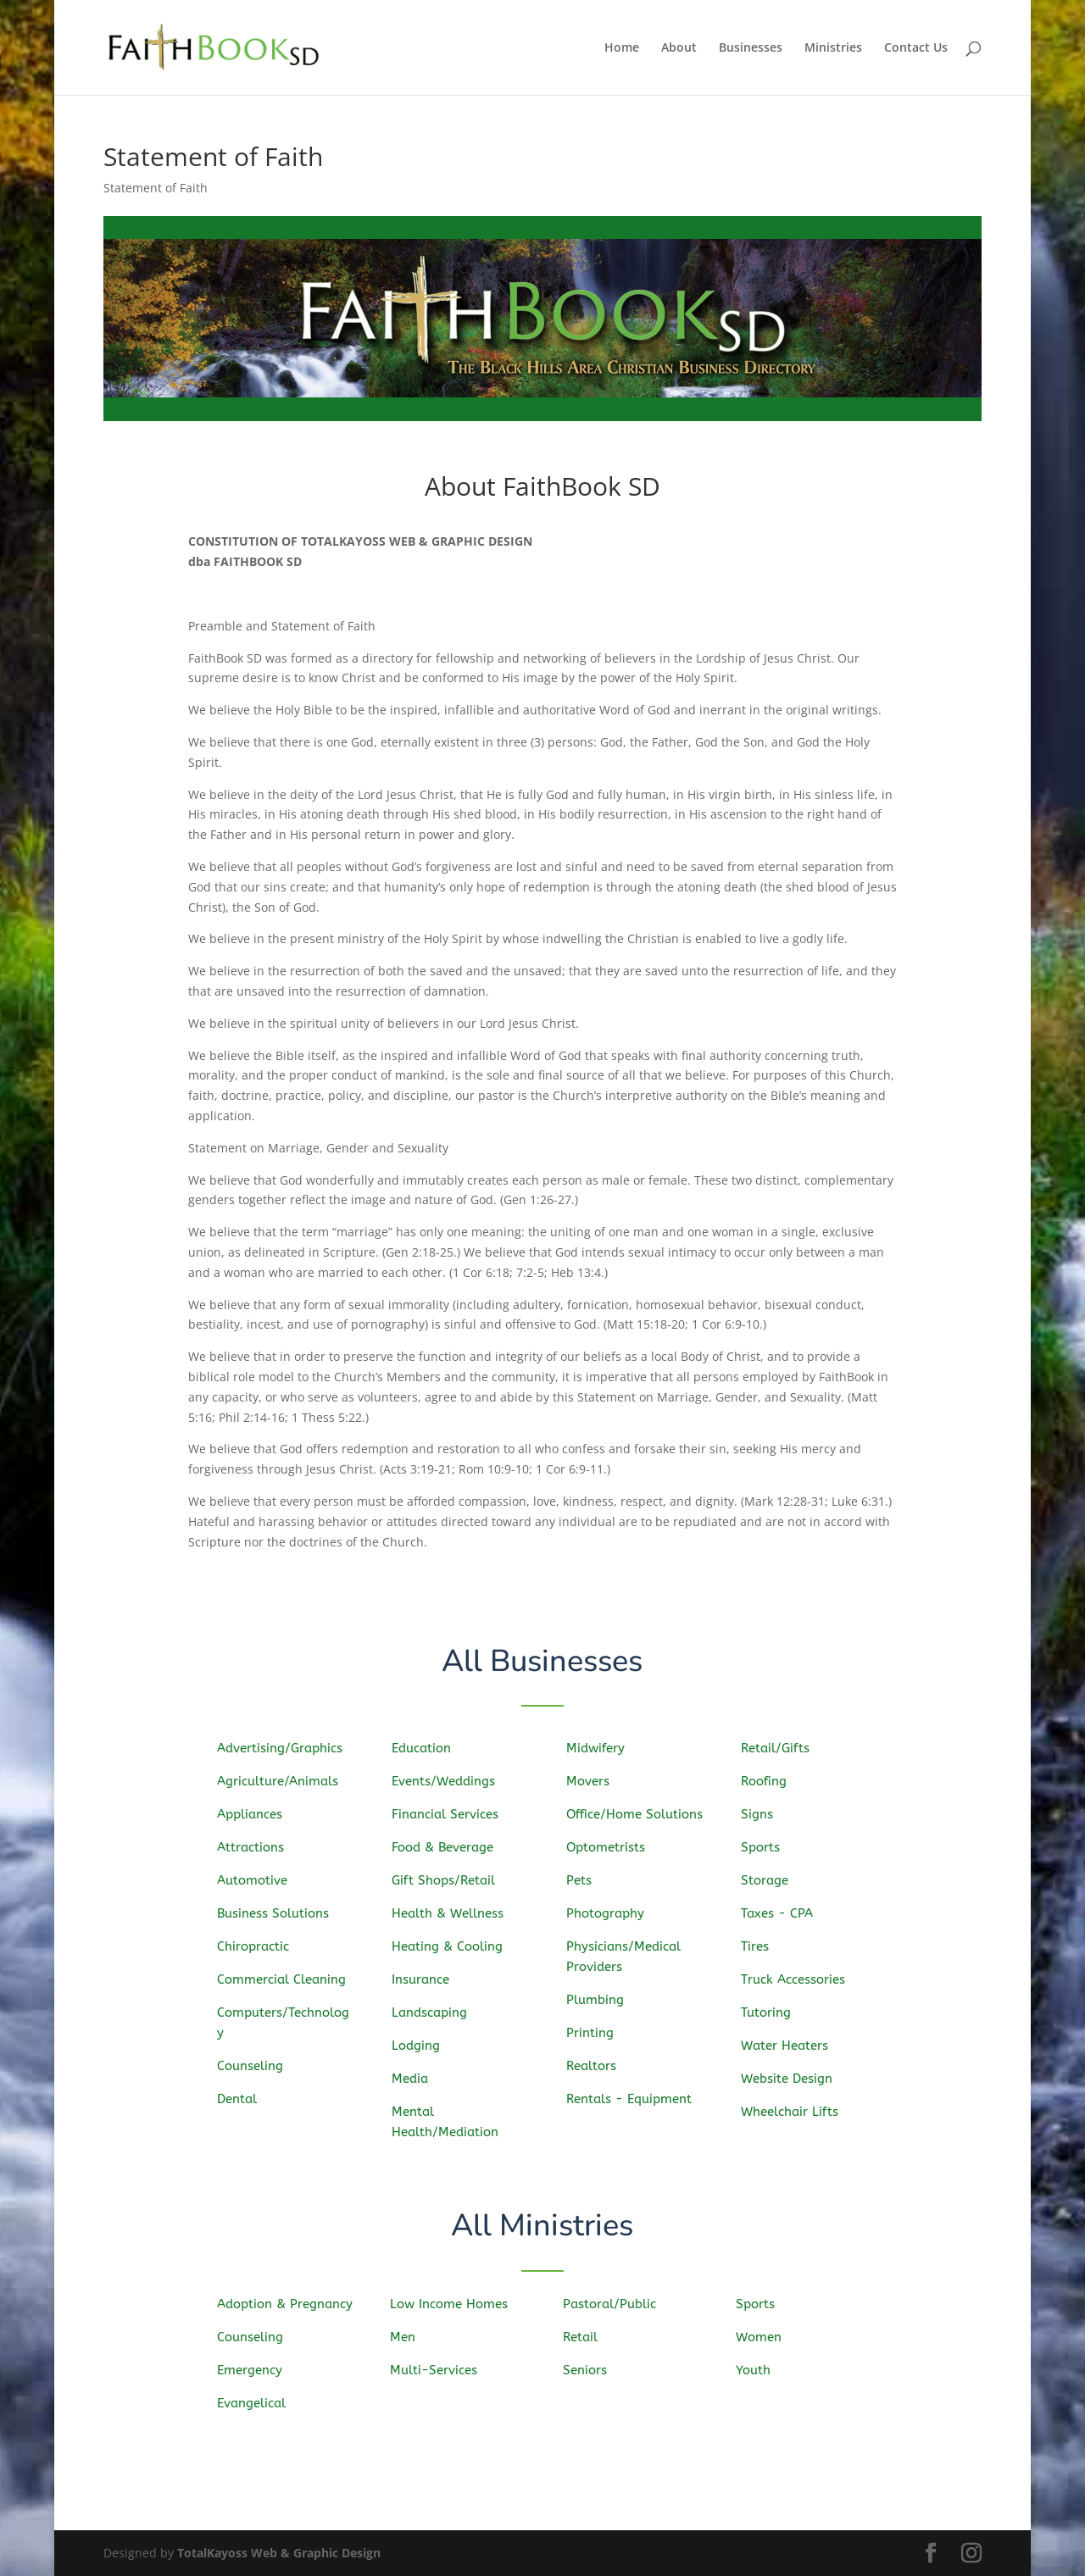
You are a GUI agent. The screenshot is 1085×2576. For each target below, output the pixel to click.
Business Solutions (277, 1913)
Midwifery (602, 1751)
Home (621, 48)
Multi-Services (438, 2369)
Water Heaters (790, 2043)
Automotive (258, 1881)
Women (764, 2337)
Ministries (833, 48)
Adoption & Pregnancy (288, 2304)
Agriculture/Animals (282, 1782)
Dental (243, 2096)
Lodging (422, 2043)
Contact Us (916, 48)
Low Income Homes (453, 2304)
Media (417, 2076)
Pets (586, 1881)
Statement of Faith (155, 188)
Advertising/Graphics (284, 1749)
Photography (611, 1913)
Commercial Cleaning (285, 1979)
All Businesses (542, 1662)
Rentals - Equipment (634, 2097)
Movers (595, 1783)
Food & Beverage (447, 1848)
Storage (771, 1881)
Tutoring (772, 2010)
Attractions (256, 1848)
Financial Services (450, 1815)
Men (409, 2337)
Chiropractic (258, 1946)
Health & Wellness (452, 1914)
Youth (759, 2369)
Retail (586, 2337)
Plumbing (601, 1998)
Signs (764, 1816)
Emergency (255, 2370)
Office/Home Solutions (639, 1815)
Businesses (750, 48)
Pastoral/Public (614, 2304)
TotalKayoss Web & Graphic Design (279, 2553)
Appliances (255, 1816)
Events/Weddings (448, 1783)
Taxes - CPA (782, 1913)
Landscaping (435, 2011)
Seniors (590, 2369)
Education (427, 1751)
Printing (597, 2031)
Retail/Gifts (781, 1750)
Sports (767, 1849)
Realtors (598, 2064)
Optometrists (611, 1848)
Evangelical (256, 2402)
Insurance (426, 1979)
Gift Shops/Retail (448, 1881)
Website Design (792, 2076)
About (679, 48)
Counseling (256, 2064)
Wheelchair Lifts (794, 2109)
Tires (762, 1946)
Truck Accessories (798, 1979)
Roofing (770, 1784)
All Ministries (543, 2227)
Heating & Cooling (452, 1946)
